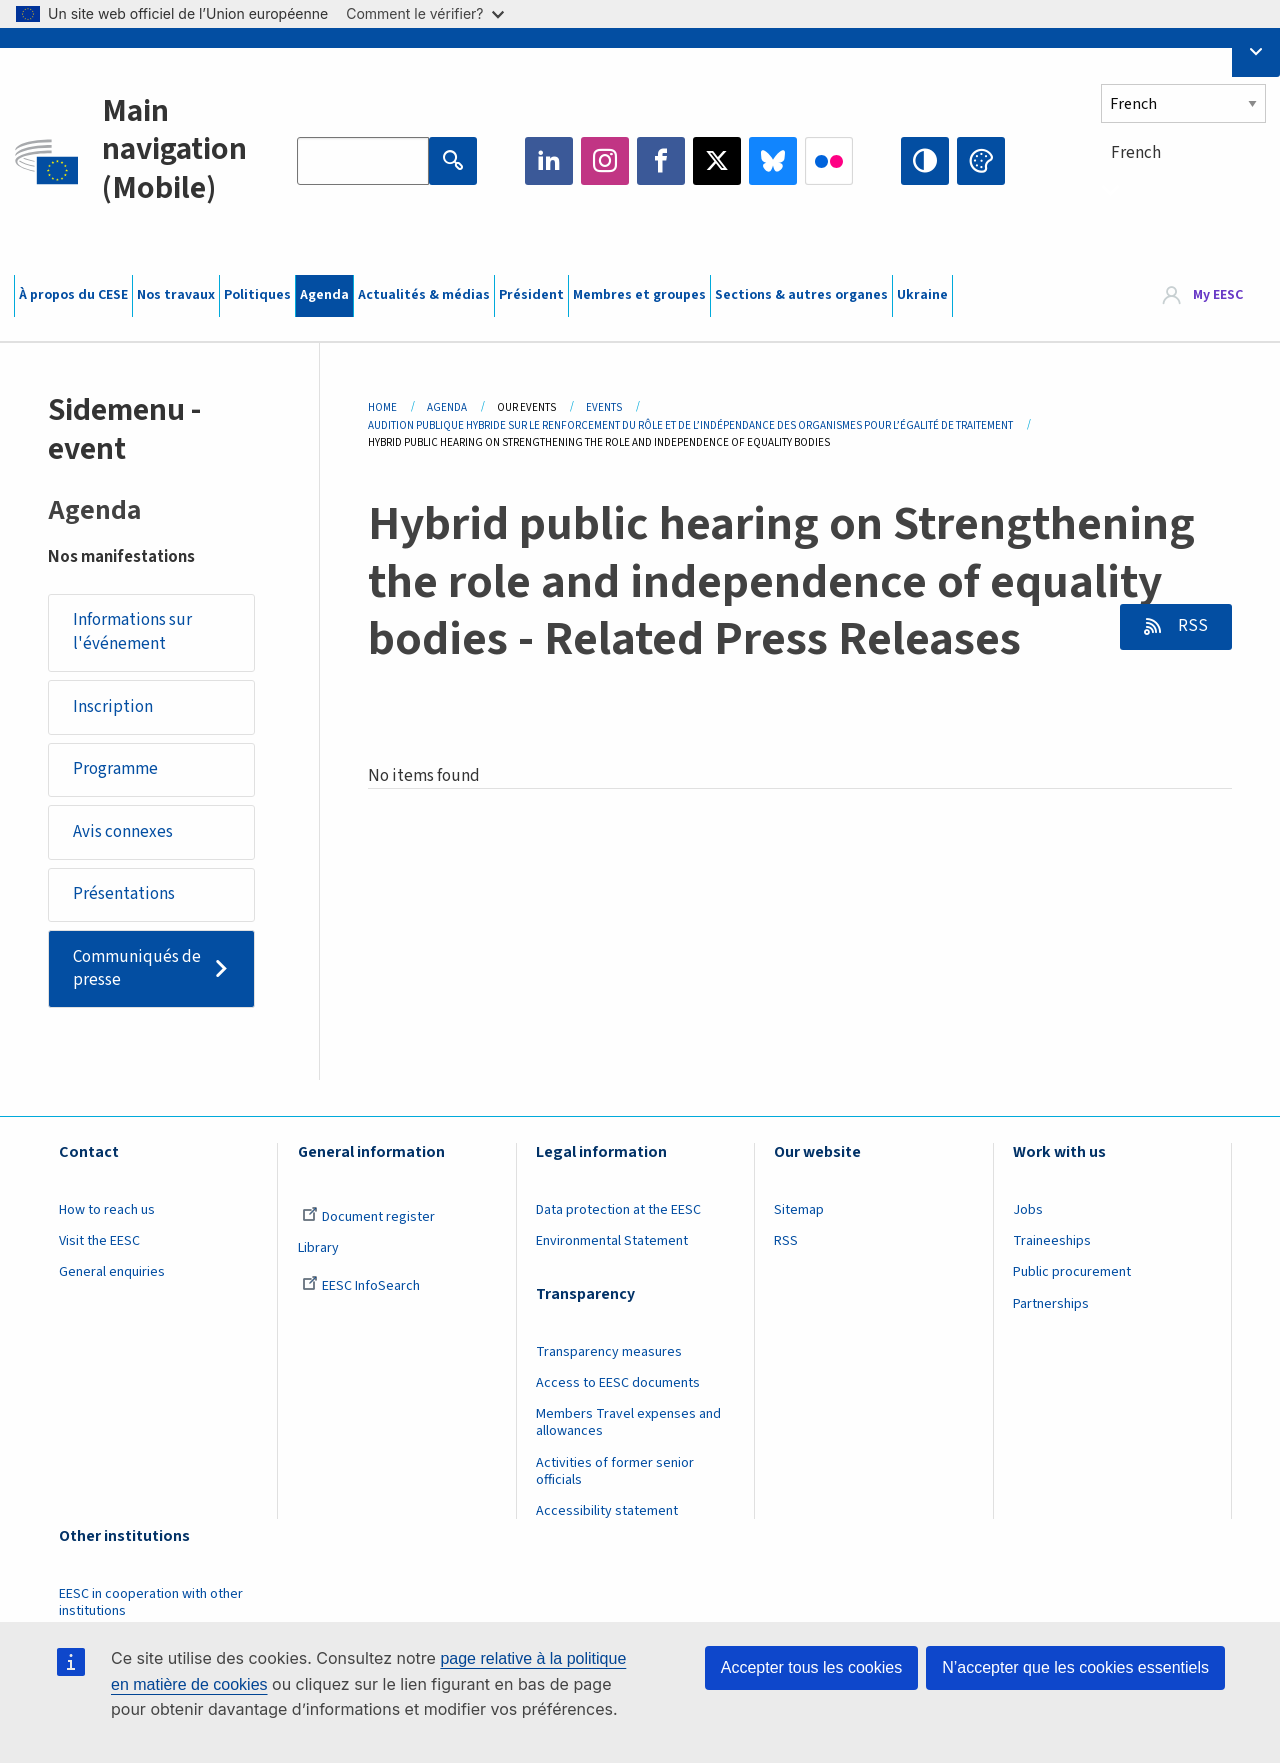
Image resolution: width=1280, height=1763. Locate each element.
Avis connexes (123, 832)
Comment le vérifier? (424, 13)
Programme (115, 769)
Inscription (113, 707)
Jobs (1028, 1210)
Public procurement (1072, 1272)
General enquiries (112, 1272)
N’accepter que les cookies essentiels (1075, 1667)
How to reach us (107, 1210)
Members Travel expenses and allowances (628, 1422)
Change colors (981, 161)
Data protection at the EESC (618, 1210)
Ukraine (922, 295)
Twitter (717, 161)
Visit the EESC (99, 1241)
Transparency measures (609, 1352)
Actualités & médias (424, 295)
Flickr (829, 161)
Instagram (605, 161)
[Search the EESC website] (363, 161)
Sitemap (799, 1210)
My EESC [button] (1218, 295)
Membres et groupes (639, 295)
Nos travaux (176, 295)
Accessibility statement (607, 1511)
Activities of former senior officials (615, 1471)
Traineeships (1052, 1241)
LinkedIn (549, 161)
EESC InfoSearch (361, 1286)
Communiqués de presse (137, 969)
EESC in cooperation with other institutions (151, 1602)
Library (318, 1248)
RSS (1191, 626)
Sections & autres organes (801, 295)
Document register (368, 1217)
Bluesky (773, 161)
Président (531, 295)
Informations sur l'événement (132, 632)
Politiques (257, 295)
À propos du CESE (73, 295)
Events (604, 407)
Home (382, 407)
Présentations (124, 894)
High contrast (925, 161)
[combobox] (1183, 189)
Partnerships (1051, 1304)
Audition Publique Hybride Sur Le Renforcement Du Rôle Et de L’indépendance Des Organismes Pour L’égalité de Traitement (690, 425)
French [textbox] (1136, 153)
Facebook (661, 161)
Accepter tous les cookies (811, 1667)
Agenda (324, 295)
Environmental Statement (612, 1241)
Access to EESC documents (618, 1383)
